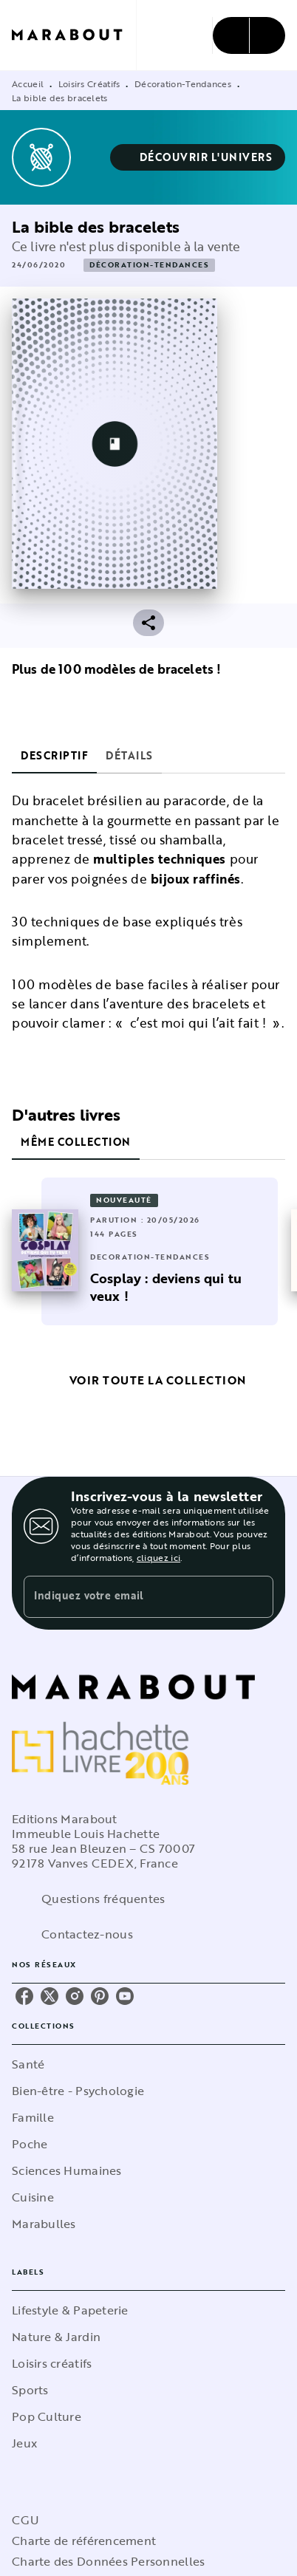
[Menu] (249, 35)
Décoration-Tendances (182, 83)
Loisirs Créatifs (89, 83)
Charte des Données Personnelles (108, 2561)
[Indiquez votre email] (130, 1597)
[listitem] (24, 1996)
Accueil (28, 83)
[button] (198, 157)
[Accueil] (74, 35)
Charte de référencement (84, 2540)
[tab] (54, 755)
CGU (25, 2520)
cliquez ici (158, 1557)
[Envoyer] (255, 1596)
